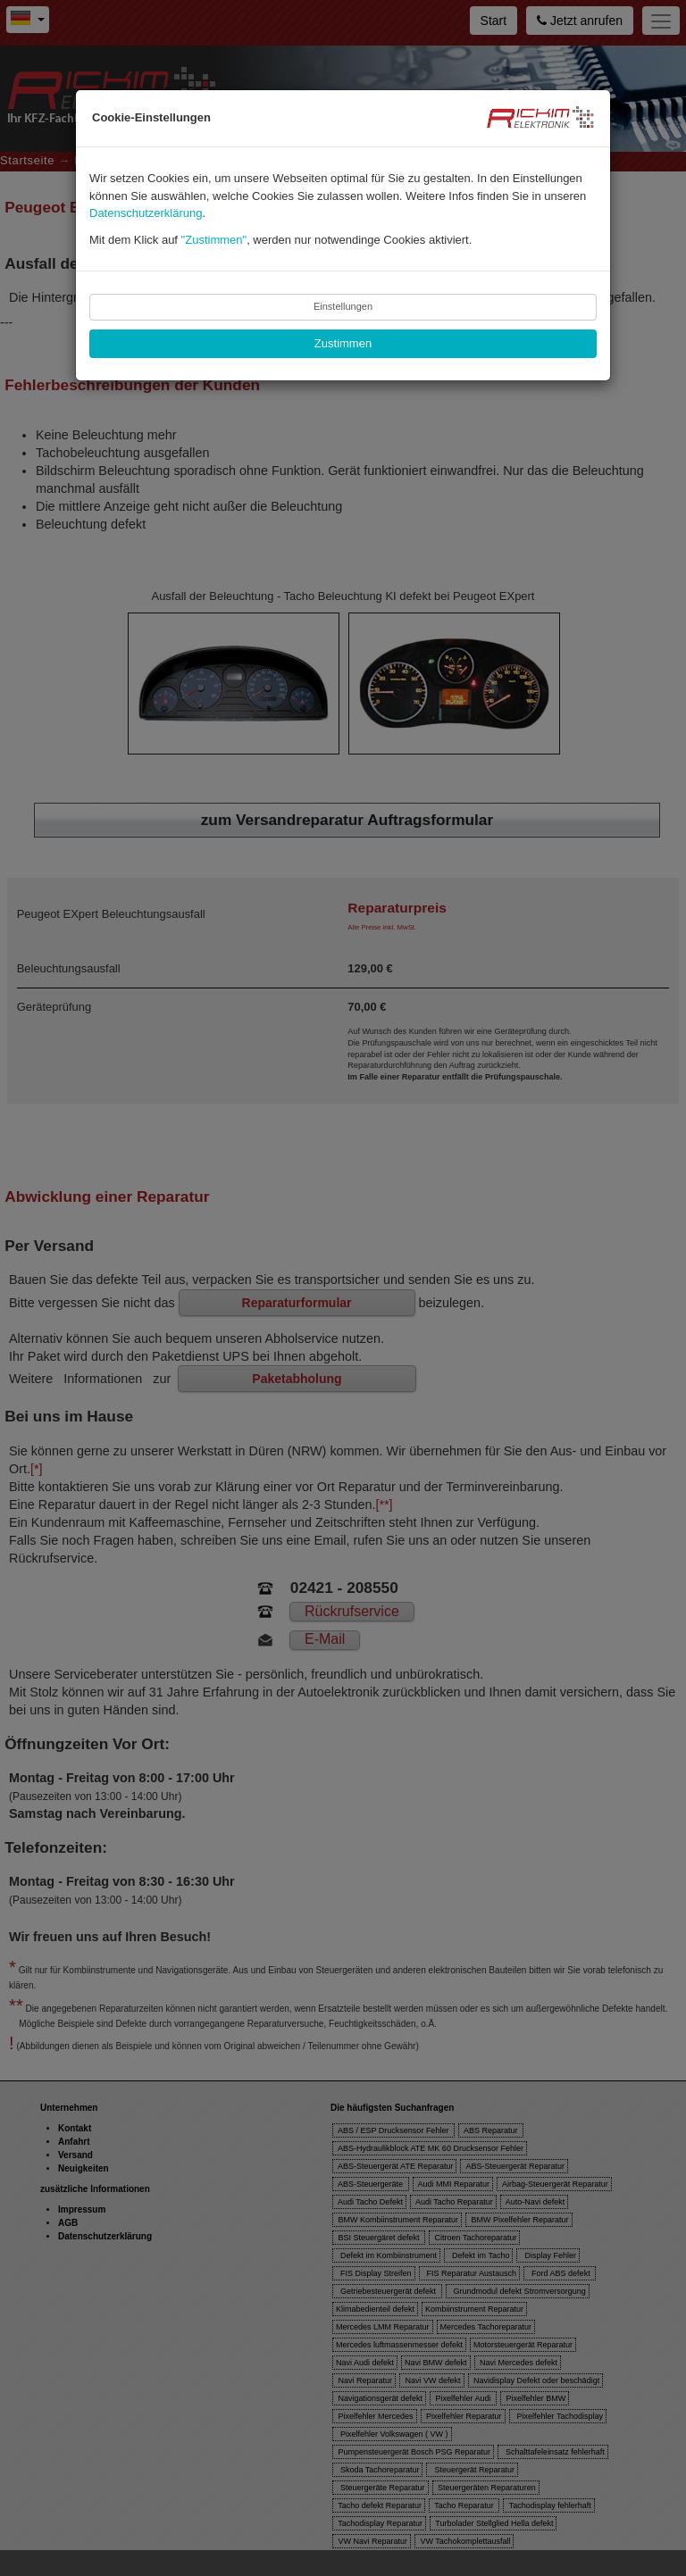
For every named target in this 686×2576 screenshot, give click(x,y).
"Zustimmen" (214, 239)
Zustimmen (343, 343)
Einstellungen (343, 306)
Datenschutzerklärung (145, 213)
